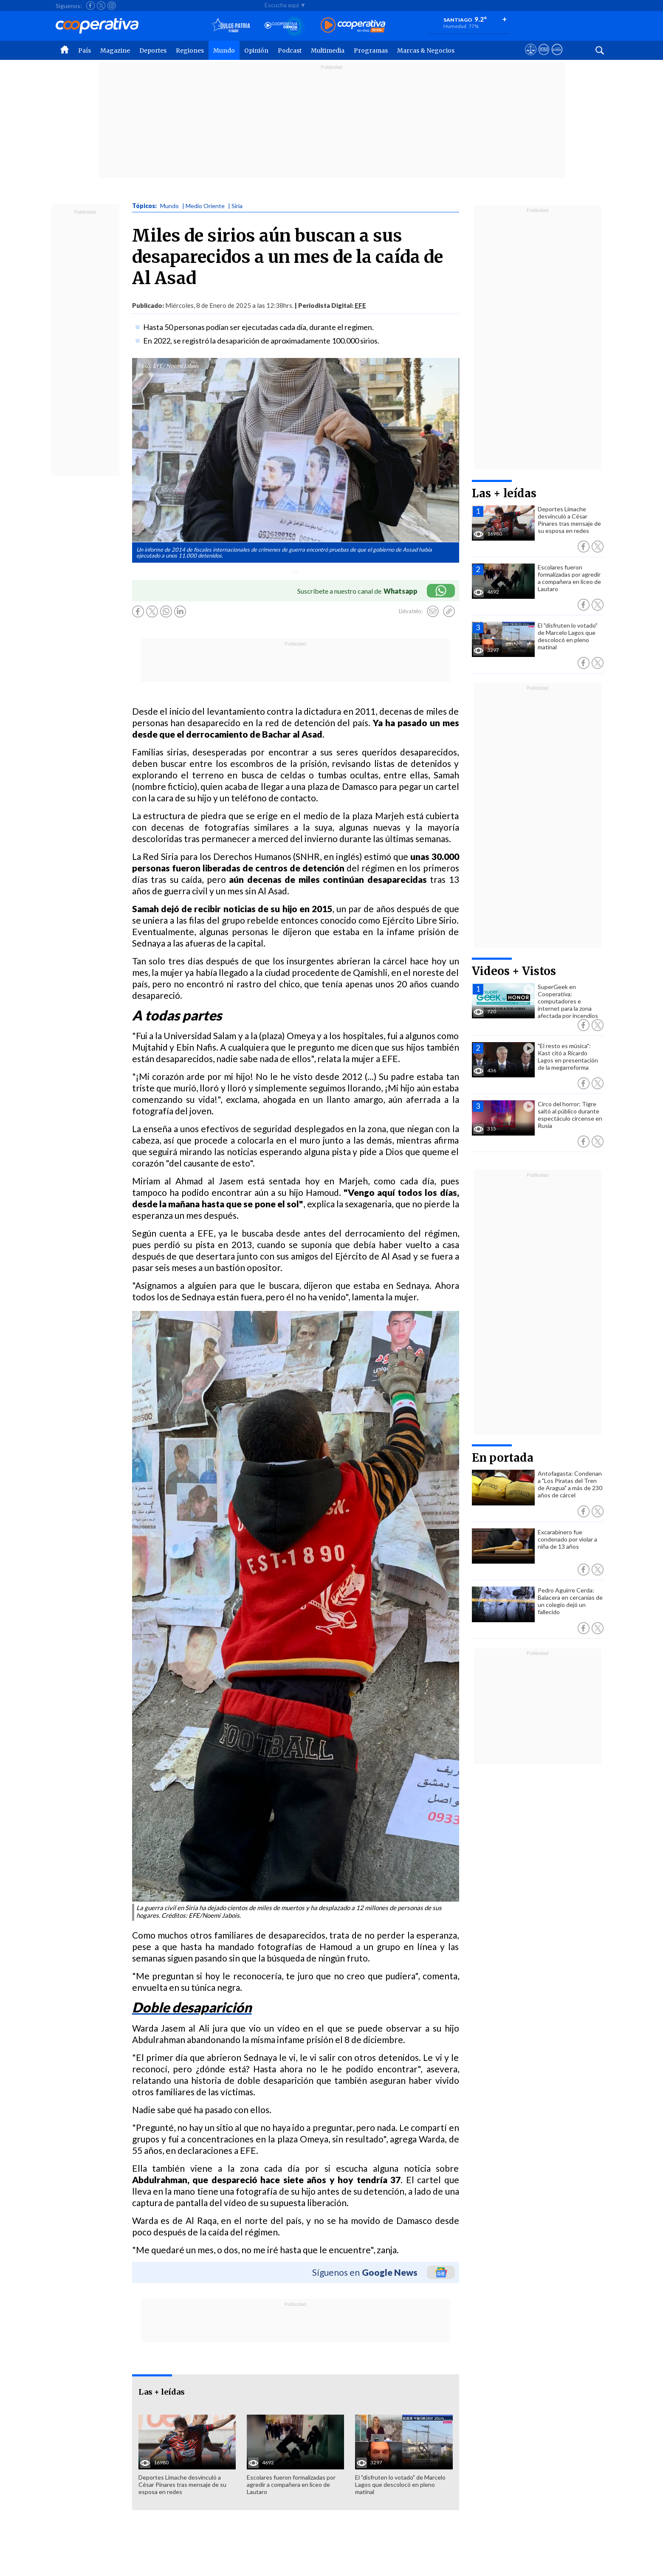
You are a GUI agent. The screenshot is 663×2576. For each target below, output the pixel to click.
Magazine (115, 50)
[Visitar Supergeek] (557, 57)
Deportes (152, 50)
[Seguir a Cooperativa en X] (101, 5)
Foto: (145, 365)
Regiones (190, 50)
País (84, 50)
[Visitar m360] (544, 57)
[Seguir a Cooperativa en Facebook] (90, 5)
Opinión (256, 50)
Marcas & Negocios (425, 50)
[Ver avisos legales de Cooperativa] (530, 57)
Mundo (224, 50)
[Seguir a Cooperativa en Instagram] (111, 5)
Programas (371, 50)
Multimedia (327, 50)
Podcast (290, 50)
